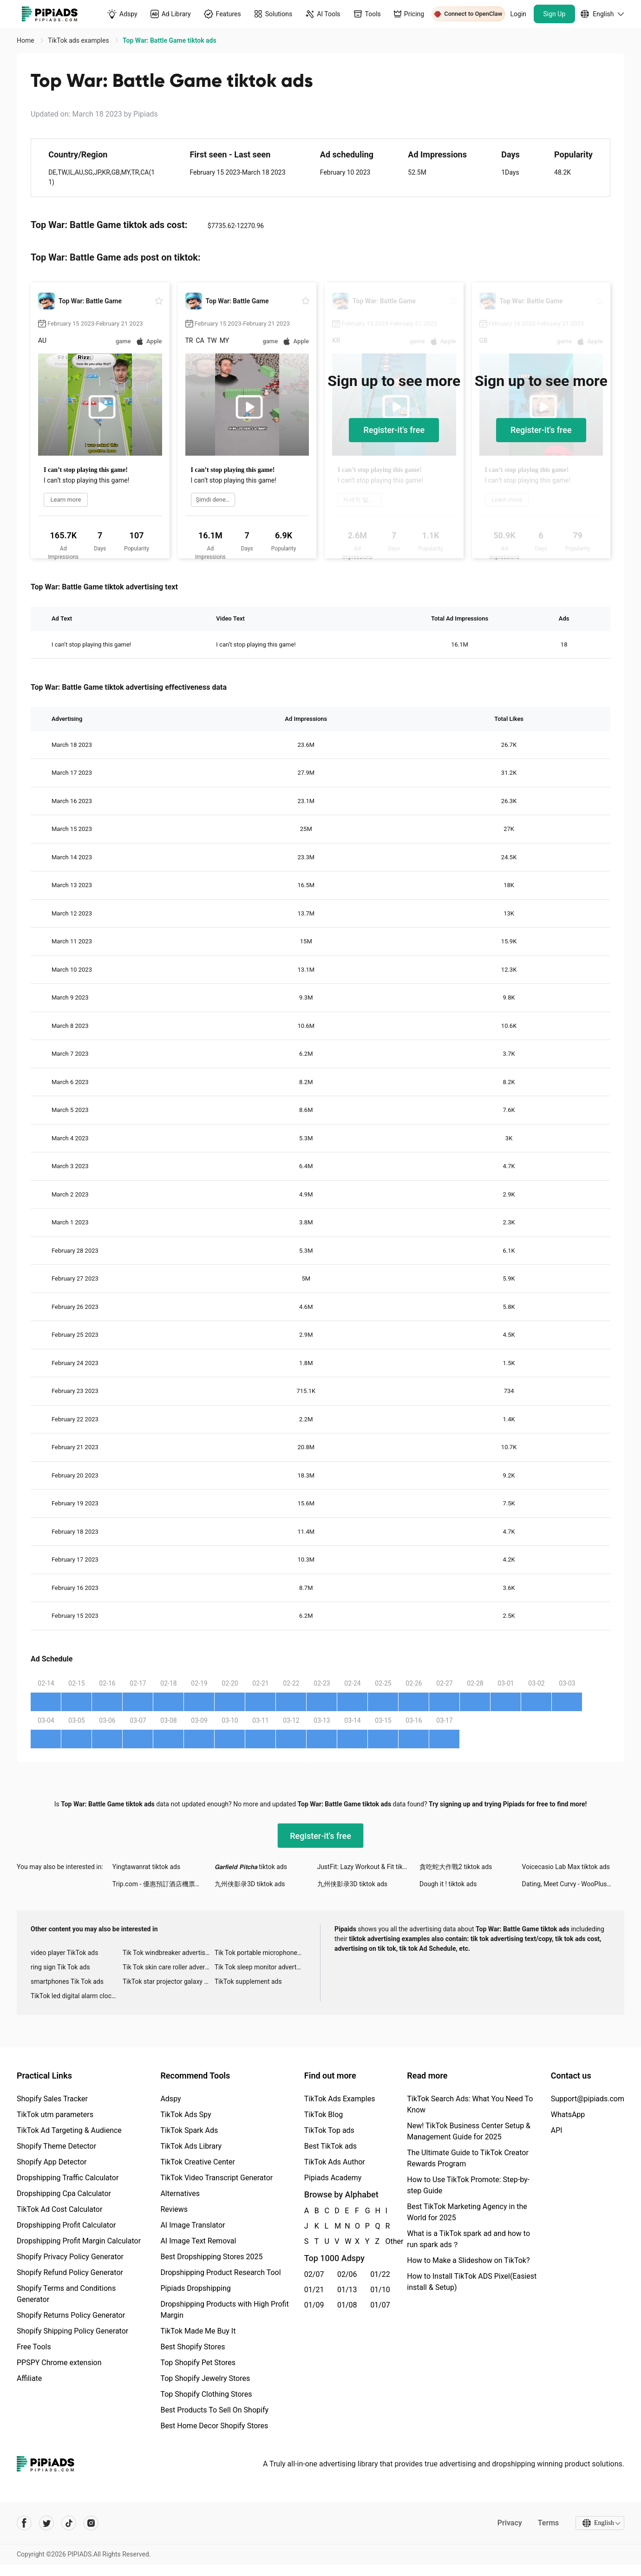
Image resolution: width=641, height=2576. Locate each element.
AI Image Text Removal (198, 2240)
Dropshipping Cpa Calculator (64, 2193)
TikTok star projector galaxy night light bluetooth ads (169, 1981)
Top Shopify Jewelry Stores (205, 2378)
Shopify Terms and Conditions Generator (66, 2294)
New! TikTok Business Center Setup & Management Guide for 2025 (468, 2131)
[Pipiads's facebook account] (24, 2523)
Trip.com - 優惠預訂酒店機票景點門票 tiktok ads (163, 1884)
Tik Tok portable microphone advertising (261, 1952)
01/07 (380, 2305)
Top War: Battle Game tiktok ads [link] (169, 40)
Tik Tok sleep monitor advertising (261, 1967)
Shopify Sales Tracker (52, 2098)
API (557, 2130)
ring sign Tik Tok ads (60, 1967)
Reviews (174, 2209)
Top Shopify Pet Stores (197, 2362)
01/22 (380, 2274)
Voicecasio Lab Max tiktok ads (566, 1866)
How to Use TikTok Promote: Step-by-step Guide (468, 2185)
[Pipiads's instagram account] (91, 2523)
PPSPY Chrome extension (59, 2362)
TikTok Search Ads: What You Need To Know (470, 2104)
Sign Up (554, 14)
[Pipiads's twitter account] (46, 2523)
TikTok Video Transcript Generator (216, 2177)
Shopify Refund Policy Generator (70, 2272)
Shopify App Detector (52, 2162)
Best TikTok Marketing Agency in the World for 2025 (467, 2212)
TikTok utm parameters (55, 2114)
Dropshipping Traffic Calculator (67, 2177)
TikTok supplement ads (248, 1981)
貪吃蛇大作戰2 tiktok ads (455, 1866)
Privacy (509, 2522)
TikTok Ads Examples (339, 2098)
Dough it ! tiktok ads (448, 1884)
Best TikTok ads (330, 2146)
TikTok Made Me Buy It (197, 2331)
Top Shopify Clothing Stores (206, 2394)
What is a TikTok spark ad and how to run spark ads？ (468, 2239)
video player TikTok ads (64, 1952)
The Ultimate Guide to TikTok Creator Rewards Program (468, 2158)
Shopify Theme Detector (56, 2146)
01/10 (380, 2289)
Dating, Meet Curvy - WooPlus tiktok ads (573, 1884)
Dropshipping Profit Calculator (66, 2225)
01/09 (314, 2305)
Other (385, 2241)
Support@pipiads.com (587, 2098)
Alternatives (180, 2193)
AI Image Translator (192, 2225)
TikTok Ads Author (334, 2162)
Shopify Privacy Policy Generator (70, 2256)
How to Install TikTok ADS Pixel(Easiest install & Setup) (471, 2282)
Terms (547, 2522)
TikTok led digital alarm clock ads (77, 1996)
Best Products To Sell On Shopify (214, 2410)
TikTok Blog (323, 2114)
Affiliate (29, 2378)
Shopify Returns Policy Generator (71, 2315)
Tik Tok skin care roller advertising (169, 1967)
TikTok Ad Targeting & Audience (69, 2130)
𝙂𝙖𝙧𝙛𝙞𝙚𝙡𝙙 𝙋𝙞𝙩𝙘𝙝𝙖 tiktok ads (251, 1866)
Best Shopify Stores (192, 2346)
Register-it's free (394, 430)
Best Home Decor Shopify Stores (214, 2425)
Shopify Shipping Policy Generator (72, 2331)
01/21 (314, 2289)
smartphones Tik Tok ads (67, 1981)
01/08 (347, 2305)
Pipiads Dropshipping (195, 2288)
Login (518, 14)
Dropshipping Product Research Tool (220, 2272)
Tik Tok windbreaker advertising (168, 1952)
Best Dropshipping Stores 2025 (211, 2256)
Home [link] (26, 40)
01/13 (347, 2289)
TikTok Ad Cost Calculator (59, 2209)
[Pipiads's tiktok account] (68, 2523)
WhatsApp (568, 2114)
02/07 (314, 2274)
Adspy (170, 2098)
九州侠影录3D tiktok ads (250, 1884)
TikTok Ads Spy (185, 2114)
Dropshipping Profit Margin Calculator (79, 2240)
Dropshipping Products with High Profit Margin (224, 2310)
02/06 (347, 2274)
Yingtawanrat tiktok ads (146, 1866)
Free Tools (34, 2346)
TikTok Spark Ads (189, 2130)
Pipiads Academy (332, 2177)
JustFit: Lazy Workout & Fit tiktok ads (368, 1866)
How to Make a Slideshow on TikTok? (468, 2260)
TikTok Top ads (329, 2130)
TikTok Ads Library (191, 2146)
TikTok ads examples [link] (79, 40)
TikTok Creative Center (197, 2162)
